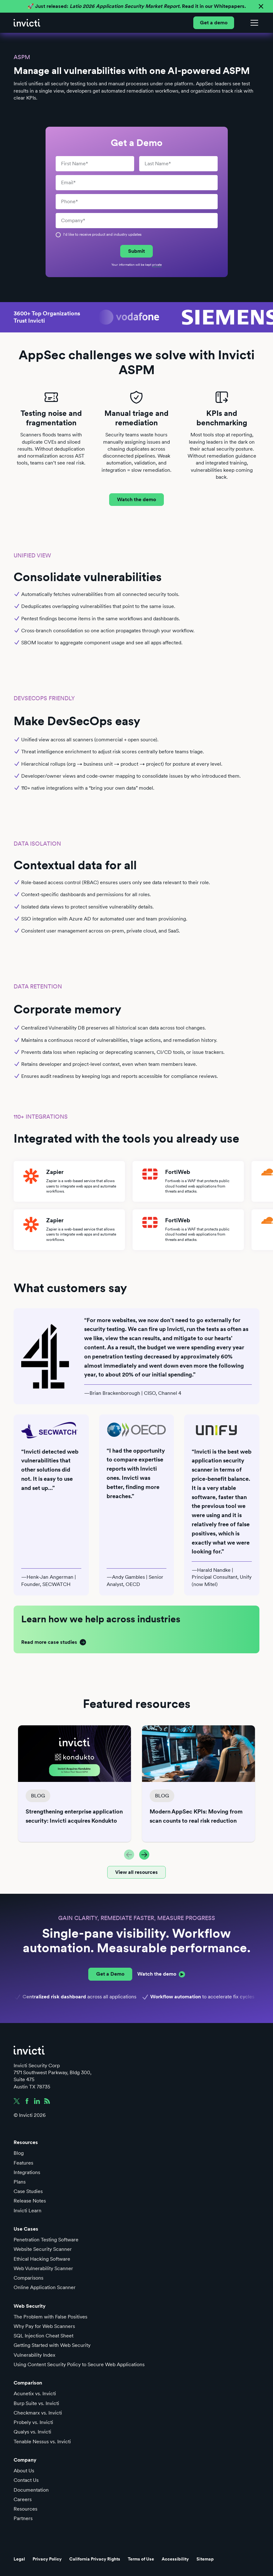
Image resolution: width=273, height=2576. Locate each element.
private (157, 264)
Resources (25, 2509)
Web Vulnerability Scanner (43, 2268)
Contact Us (26, 2480)
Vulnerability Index (34, 2355)
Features (23, 2163)
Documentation (31, 2490)
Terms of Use (141, 2558)
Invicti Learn (27, 2211)
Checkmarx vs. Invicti (38, 2413)
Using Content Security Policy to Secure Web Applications (79, 2364)
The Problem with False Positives (50, 2317)
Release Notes (30, 2201)
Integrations (27, 2172)
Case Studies (28, 2191)
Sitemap (205, 2558)
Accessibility (175, 2558)
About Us (24, 2471)
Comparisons (28, 2278)
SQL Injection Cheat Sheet (43, 2336)
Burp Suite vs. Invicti (36, 2403)
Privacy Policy (47, 2558)
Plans (20, 2182)
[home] (27, 23)
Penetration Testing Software (46, 2240)
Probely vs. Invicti (33, 2422)
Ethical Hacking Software (42, 2259)
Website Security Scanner (43, 2249)
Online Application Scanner (45, 2287)
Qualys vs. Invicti (32, 2432)
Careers (23, 2499)
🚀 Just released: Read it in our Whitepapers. (137, 6)
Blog (19, 2153)
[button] (253, 22)
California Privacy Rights (94, 2558)
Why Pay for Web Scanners (44, 2326)
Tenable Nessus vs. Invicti (42, 2442)
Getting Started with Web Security (52, 2345)
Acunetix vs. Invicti (35, 2394)
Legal (19, 2558)
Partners (23, 2518)
